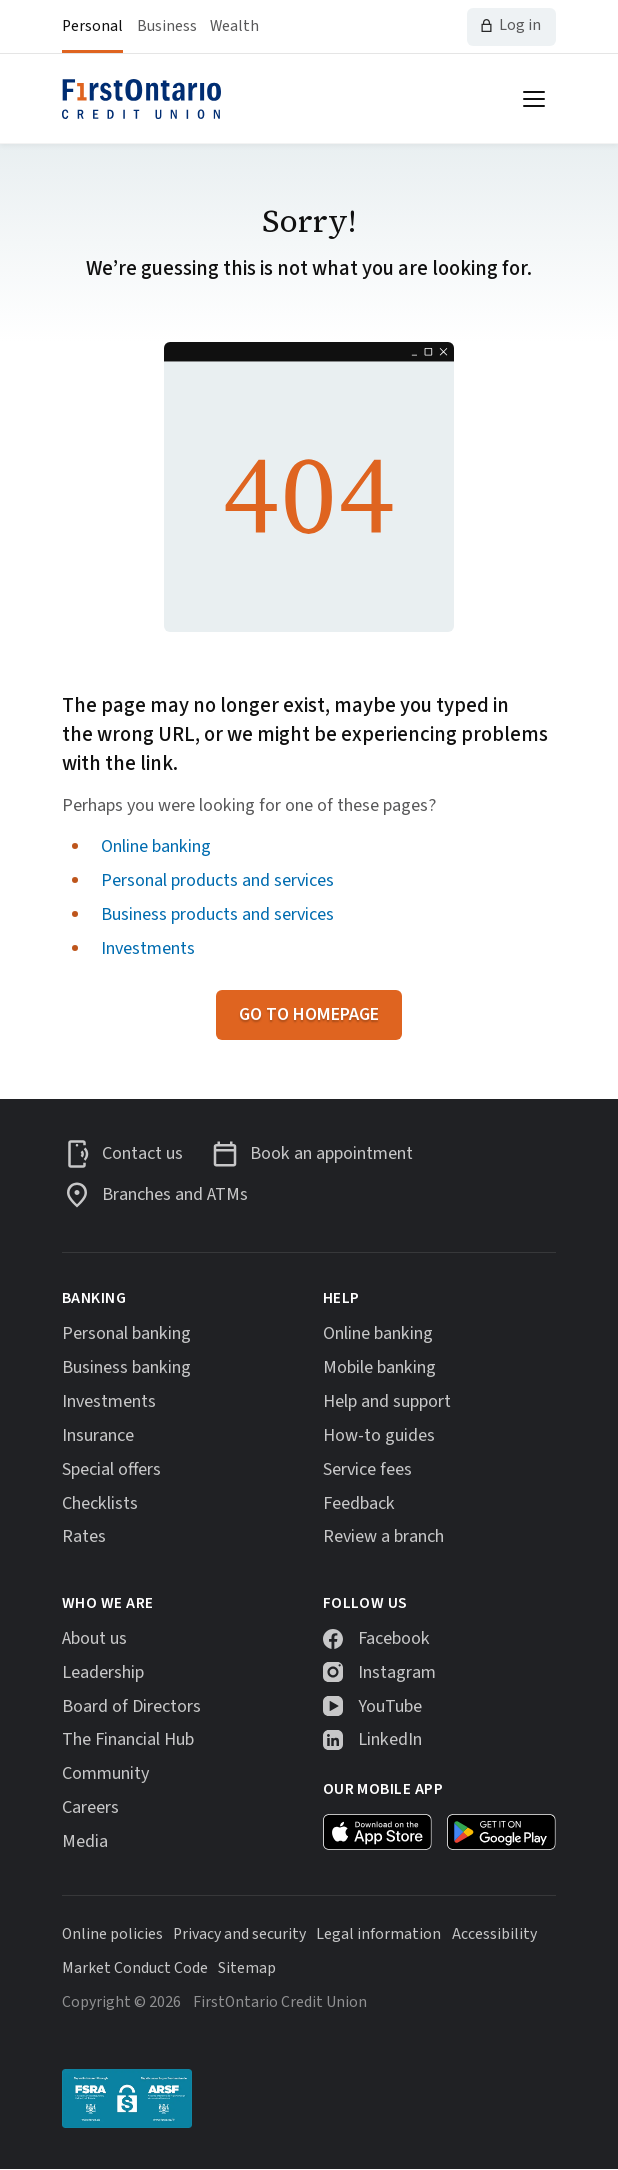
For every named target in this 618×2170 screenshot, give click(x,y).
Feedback (359, 1504)
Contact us (142, 1153)
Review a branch (383, 1537)
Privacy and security (239, 1934)
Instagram (397, 1673)
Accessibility (494, 1934)
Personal (92, 26)
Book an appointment (331, 1153)
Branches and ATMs (175, 1194)
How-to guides (379, 1436)
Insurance (98, 1436)
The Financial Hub (128, 1740)
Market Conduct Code (135, 1968)
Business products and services (217, 914)
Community (105, 1774)
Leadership (103, 1673)
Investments (148, 948)
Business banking (126, 1368)
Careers (90, 1808)
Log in (520, 25)
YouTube (390, 1707)
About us (94, 1639)
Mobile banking (379, 1368)
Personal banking (126, 1334)
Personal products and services (217, 880)
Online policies (112, 1934)
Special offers (111, 1470)
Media (85, 1842)
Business (167, 26)
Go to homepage (309, 1014)
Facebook (394, 1639)
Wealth (234, 26)
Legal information (378, 1934)
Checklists (100, 1504)
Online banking (156, 846)
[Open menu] (534, 99)
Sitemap (247, 1968)
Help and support (387, 1402)
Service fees (367, 1470)
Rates (84, 1537)
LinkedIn (390, 1740)
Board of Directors (131, 1707)
